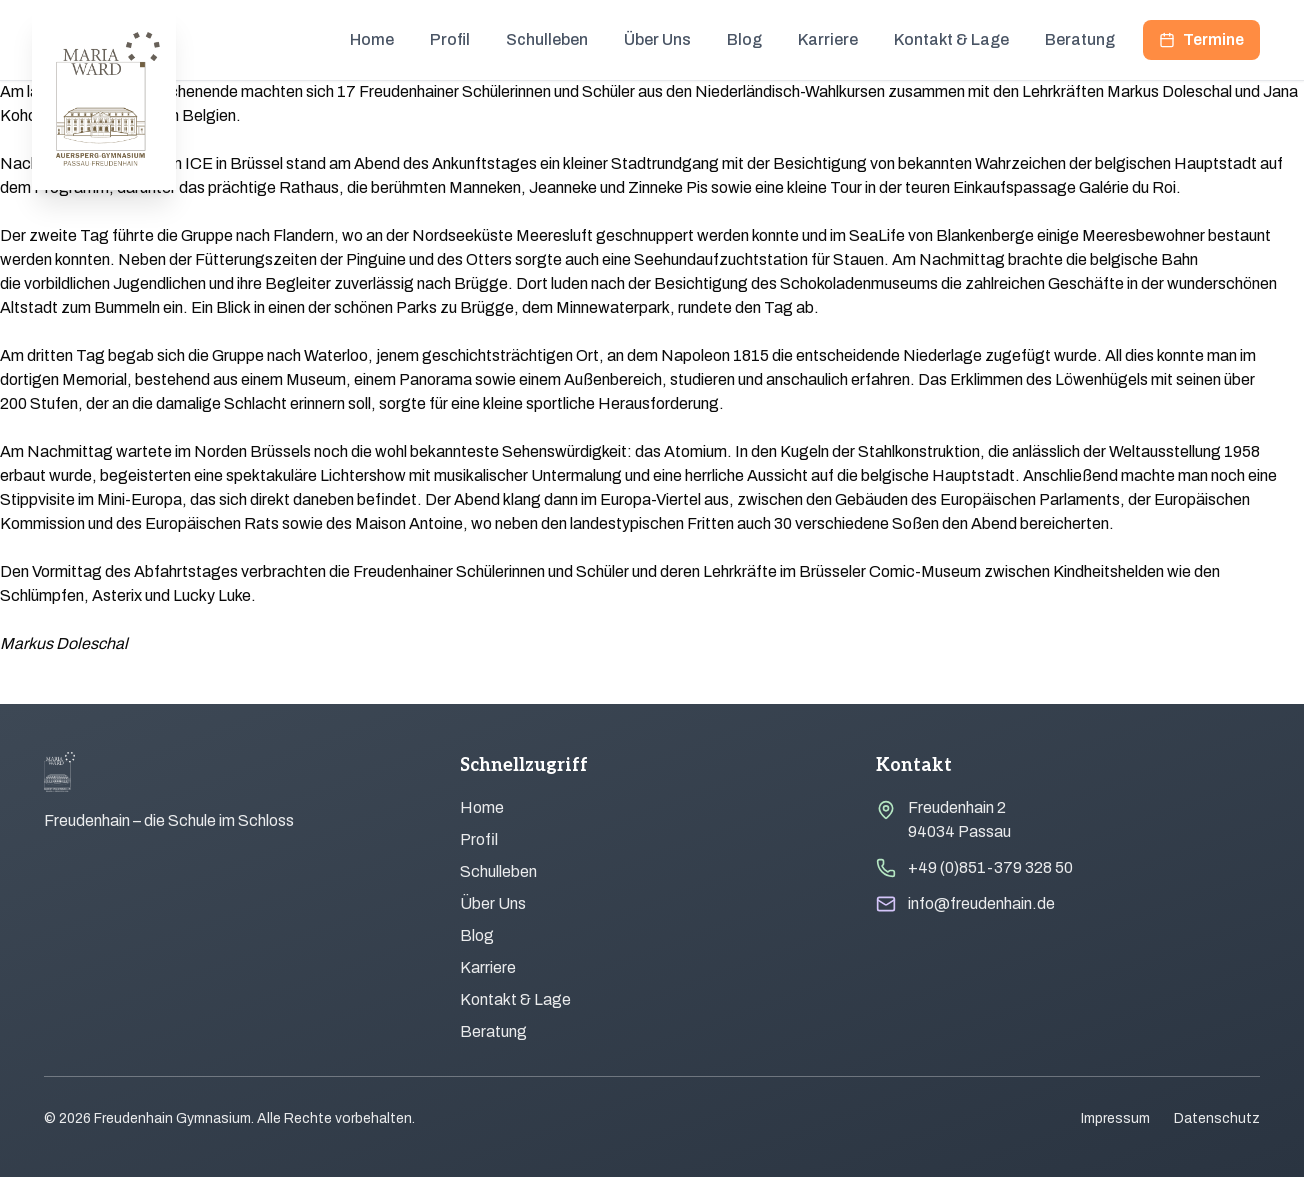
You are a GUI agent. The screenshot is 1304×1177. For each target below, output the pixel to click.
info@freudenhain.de (981, 903)
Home (372, 39)
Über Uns (657, 39)
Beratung (1080, 39)
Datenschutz (1217, 1118)
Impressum (1115, 1118)
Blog (744, 39)
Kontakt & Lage (951, 39)
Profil (450, 39)
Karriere (828, 39)
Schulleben (547, 39)
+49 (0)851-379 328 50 (990, 867)
